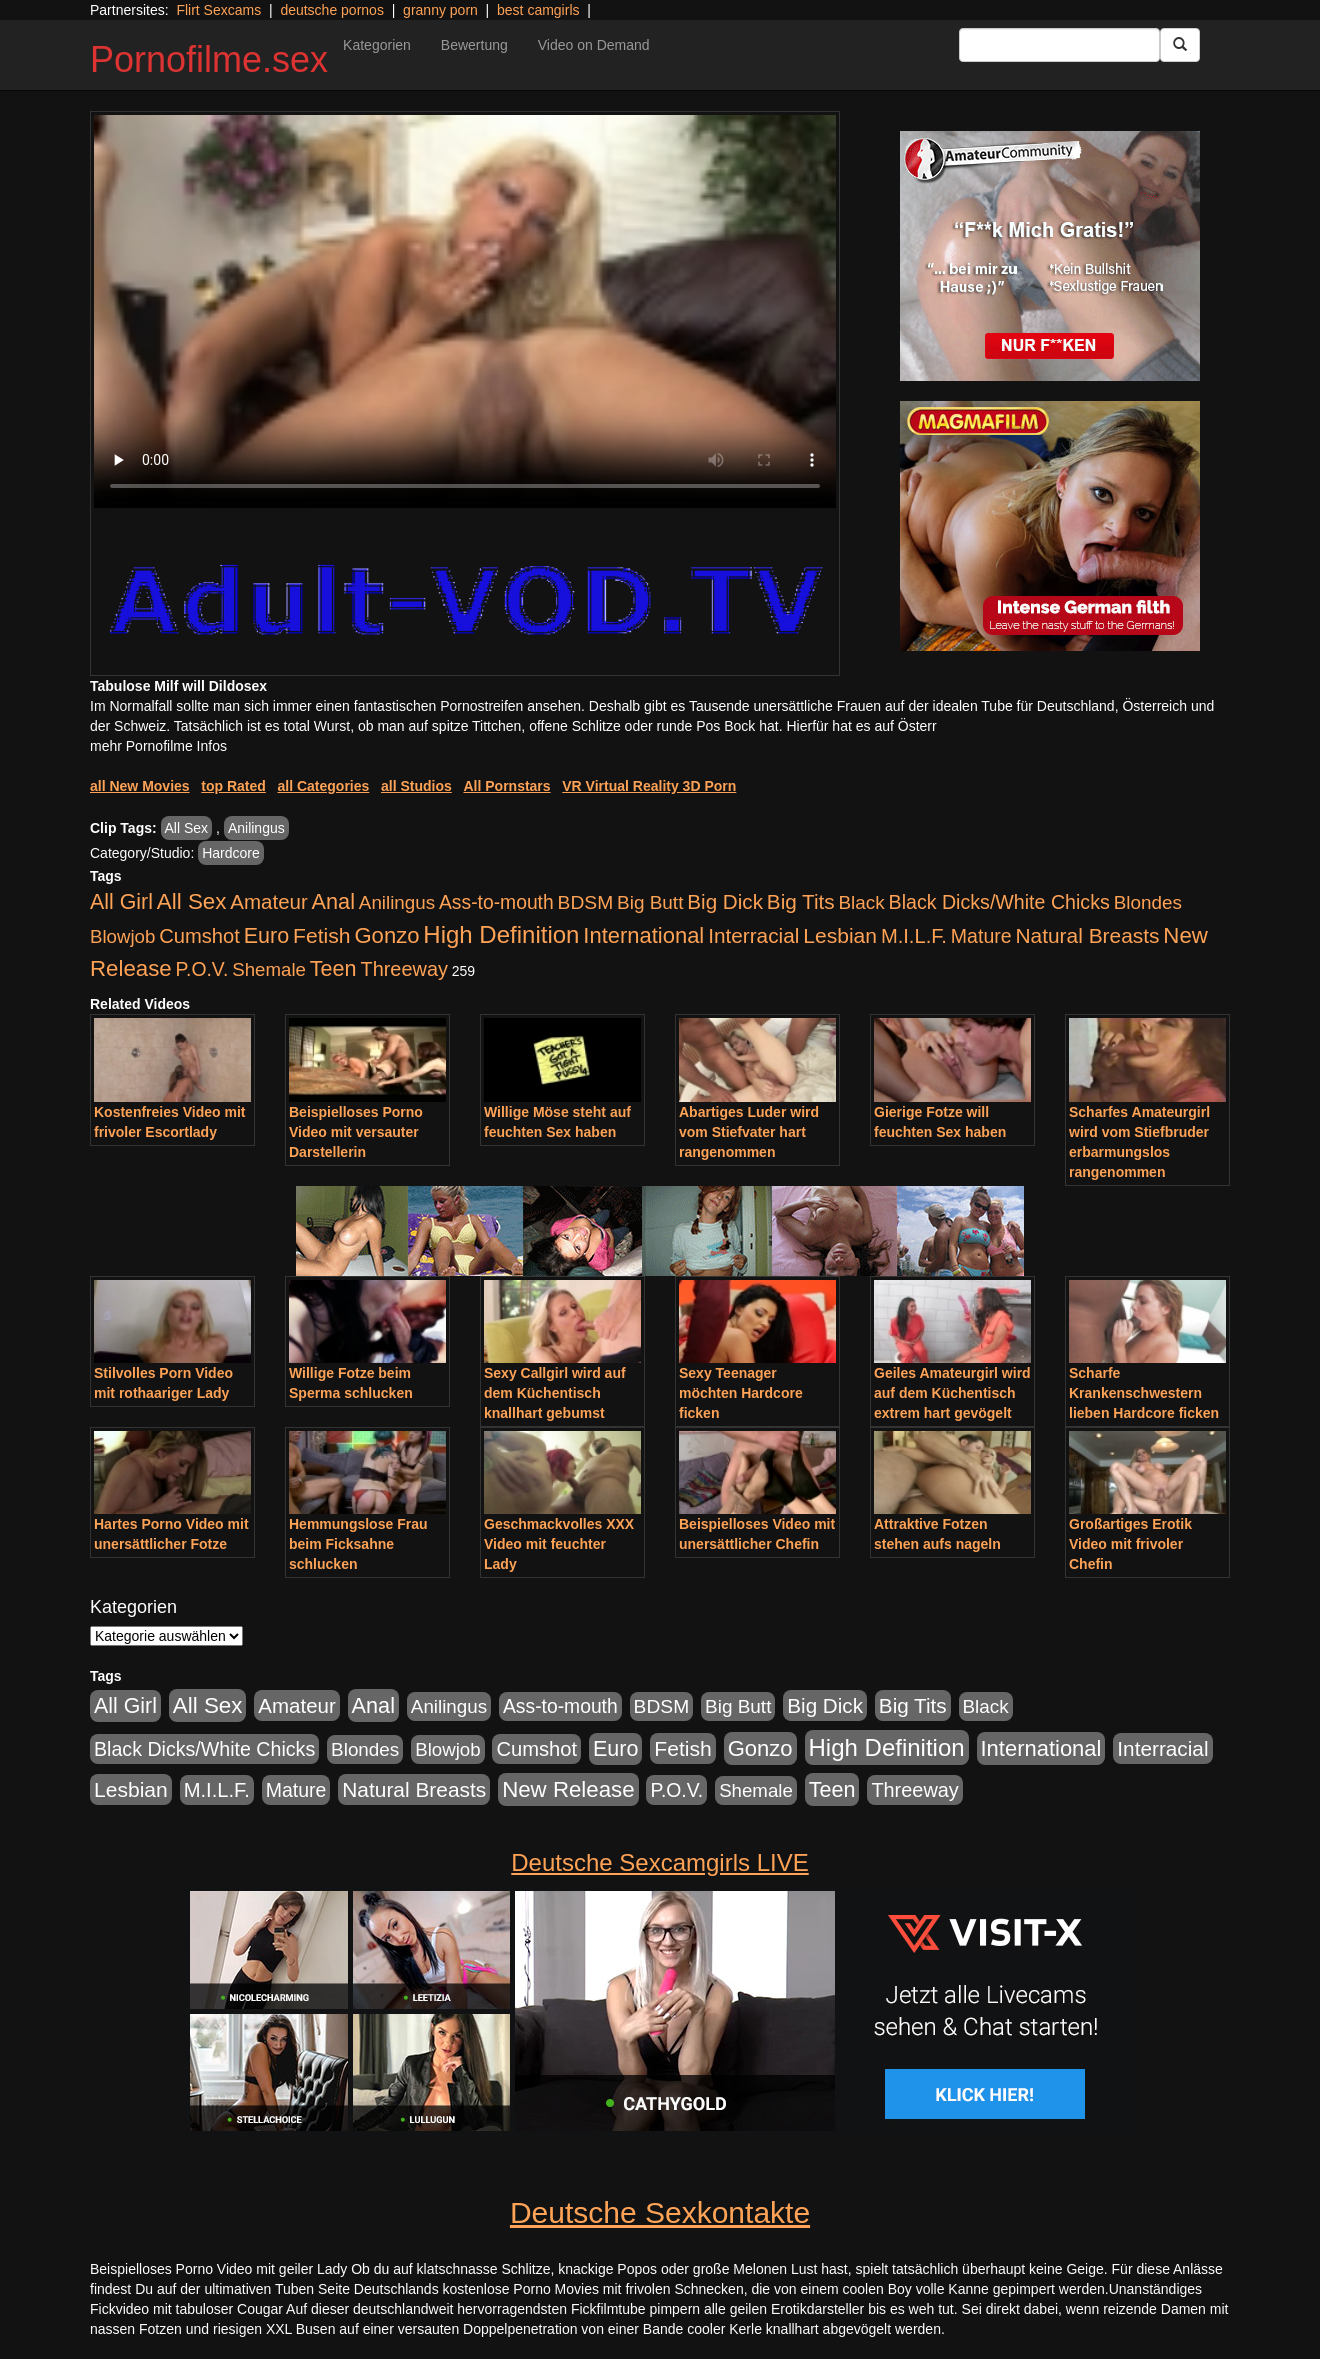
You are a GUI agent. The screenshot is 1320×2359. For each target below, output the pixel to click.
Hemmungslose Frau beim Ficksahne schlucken (358, 1544)
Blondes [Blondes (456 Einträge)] (1148, 902)
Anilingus (256, 828)
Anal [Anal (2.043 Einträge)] (333, 901)
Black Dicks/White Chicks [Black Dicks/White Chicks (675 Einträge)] (999, 902)
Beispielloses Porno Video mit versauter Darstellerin (356, 1132)
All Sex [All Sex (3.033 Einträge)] (192, 901)
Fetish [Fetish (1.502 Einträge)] (321, 935)
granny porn (440, 10)
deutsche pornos (332, 10)
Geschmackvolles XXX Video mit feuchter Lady (559, 1544)
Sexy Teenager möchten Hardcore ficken (741, 1393)
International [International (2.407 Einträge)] (643, 935)
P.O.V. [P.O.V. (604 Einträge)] (202, 969)
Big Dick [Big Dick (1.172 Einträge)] (725, 901)
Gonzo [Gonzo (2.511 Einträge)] (386, 935)
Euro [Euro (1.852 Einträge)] (266, 936)
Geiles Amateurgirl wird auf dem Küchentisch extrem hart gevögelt (952, 1393)
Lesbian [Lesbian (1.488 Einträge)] (840, 935)
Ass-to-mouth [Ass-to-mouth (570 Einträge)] (496, 902)
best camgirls (538, 10)
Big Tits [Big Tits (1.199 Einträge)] (801, 901)
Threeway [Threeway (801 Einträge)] (404, 969)
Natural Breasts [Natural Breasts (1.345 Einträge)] (1087, 935)
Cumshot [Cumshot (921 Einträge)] (199, 936)
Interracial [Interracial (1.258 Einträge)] (753, 935)
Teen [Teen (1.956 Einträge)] (333, 968)
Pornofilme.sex (209, 59)
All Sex (187, 828)
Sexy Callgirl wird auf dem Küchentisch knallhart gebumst (555, 1393)
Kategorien (377, 45)
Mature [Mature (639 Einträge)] (981, 936)
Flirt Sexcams (218, 10)
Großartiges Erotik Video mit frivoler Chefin (1130, 1544)
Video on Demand (594, 45)
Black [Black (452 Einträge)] (862, 902)
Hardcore (231, 853)
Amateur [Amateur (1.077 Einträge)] (268, 901)
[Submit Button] (1180, 45)
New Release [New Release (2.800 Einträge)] (568, 1789)
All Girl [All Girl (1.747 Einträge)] (121, 902)
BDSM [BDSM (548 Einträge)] (586, 902)
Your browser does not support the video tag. (465, 311)
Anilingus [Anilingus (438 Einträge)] (397, 902)
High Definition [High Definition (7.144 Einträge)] (501, 934)
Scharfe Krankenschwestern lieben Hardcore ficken (1144, 1393)
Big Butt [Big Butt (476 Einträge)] (650, 902)
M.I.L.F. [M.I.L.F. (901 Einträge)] (914, 936)
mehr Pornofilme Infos (158, 746)
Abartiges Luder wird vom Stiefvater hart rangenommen (749, 1132)
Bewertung (474, 45)
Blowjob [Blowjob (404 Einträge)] (122, 936)
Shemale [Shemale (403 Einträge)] (269, 969)
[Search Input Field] (1059, 45)
